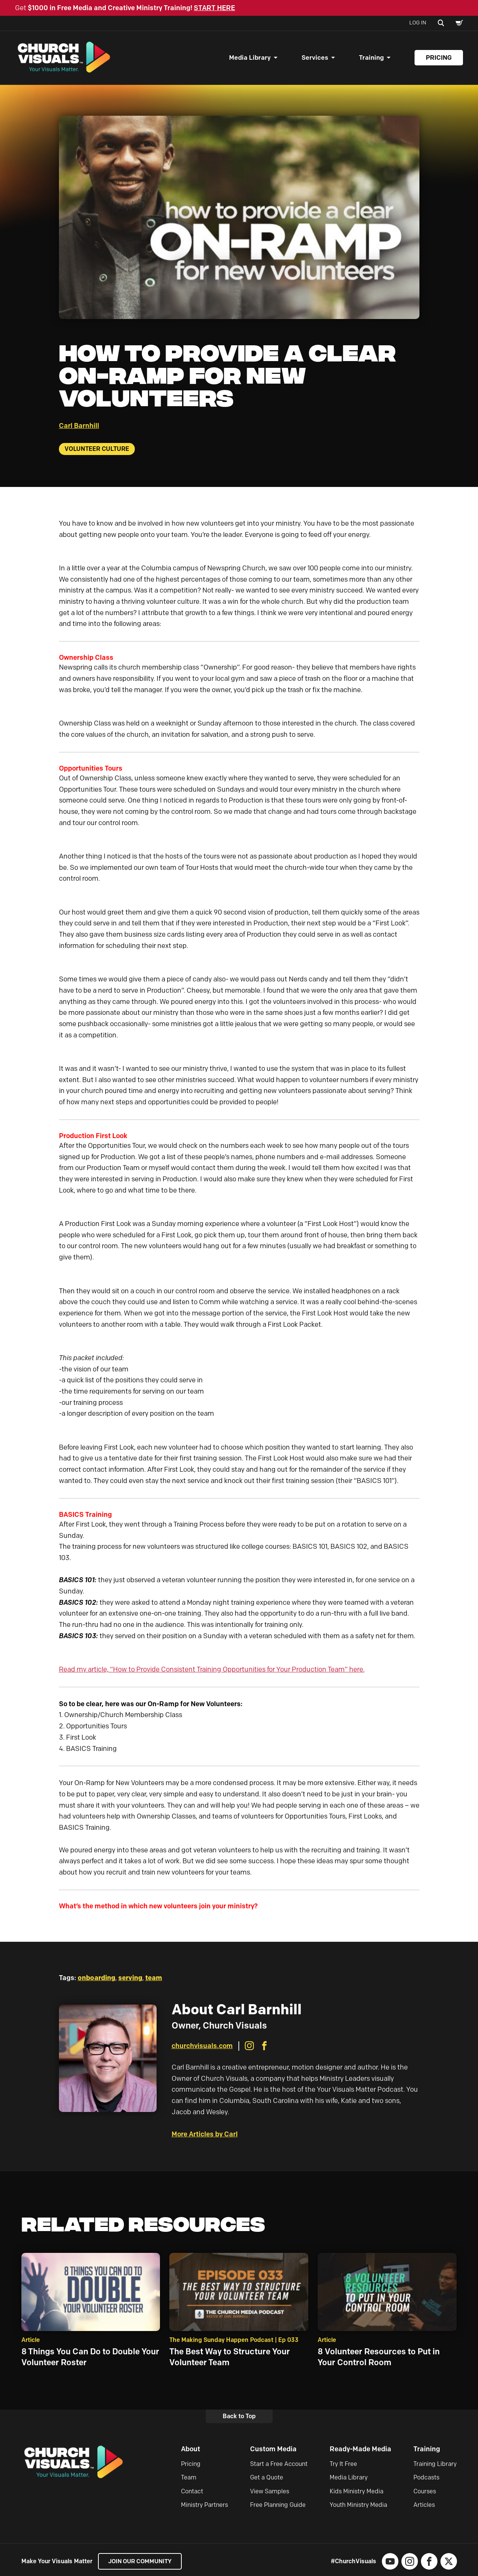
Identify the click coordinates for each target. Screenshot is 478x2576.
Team (188, 2479)
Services (315, 58)
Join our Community (141, 2563)
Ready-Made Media (360, 2451)
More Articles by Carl (205, 2136)
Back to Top (239, 2418)
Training (371, 58)
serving (130, 1980)
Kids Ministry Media (356, 2493)
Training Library (435, 2466)
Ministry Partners (204, 2507)
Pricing (439, 58)
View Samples (269, 2493)
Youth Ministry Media (358, 2507)
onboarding (96, 1980)
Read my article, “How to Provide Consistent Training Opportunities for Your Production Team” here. (212, 1671)
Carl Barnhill (79, 428)
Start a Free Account (279, 2466)
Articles (424, 2507)
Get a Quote (266, 2479)
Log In (417, 23)
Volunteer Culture (97, 450)
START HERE (214, 8)
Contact (192, 2493)
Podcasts (426, 2479)
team (153, 1980)
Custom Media (273, 2451)
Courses (424, 2493)
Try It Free (343, 2466)
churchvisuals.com (202, 2048)
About (190, 2451)
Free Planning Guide (278, 2507)
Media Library (250, 58)
